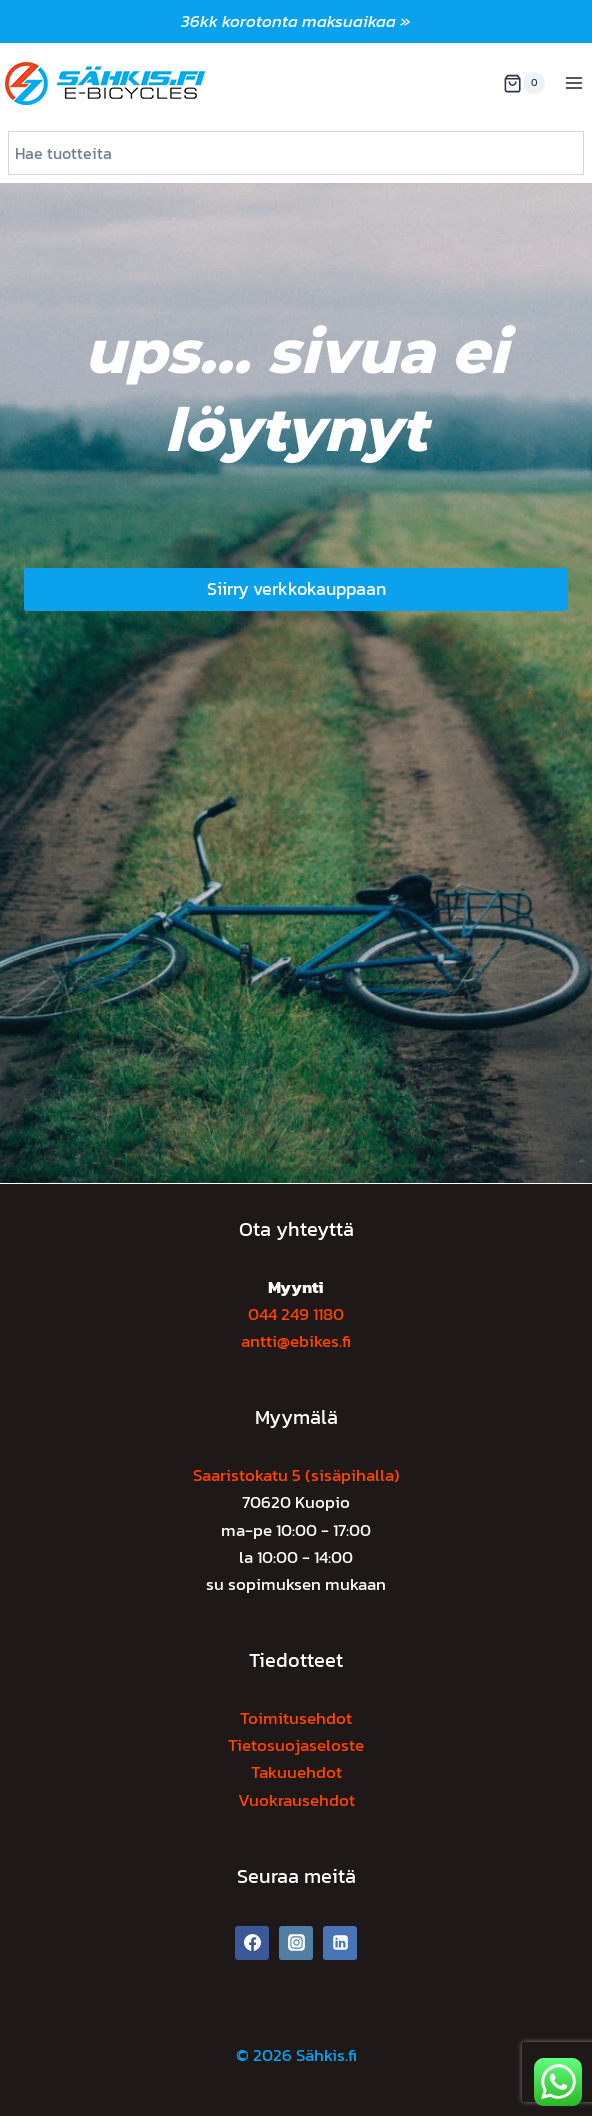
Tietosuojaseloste (296, 1745)
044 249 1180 (296, 1314)
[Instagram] (296, 1943)
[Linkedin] (340, 1943)
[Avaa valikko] (573, 83)
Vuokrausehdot (296, 1800)
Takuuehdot (296, 1772)
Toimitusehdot (296, 1718)
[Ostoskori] (524, 83)
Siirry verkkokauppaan (296, 588)
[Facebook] (252, 1943)
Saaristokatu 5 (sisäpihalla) (296, 1475)
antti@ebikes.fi (296, 1341)
